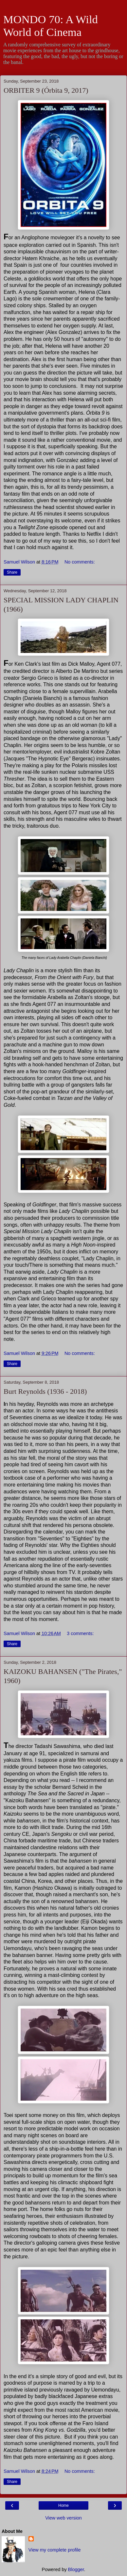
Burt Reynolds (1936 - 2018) (45, 1391)
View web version (63, 2517)
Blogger (76, 2569)
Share (12, 572)
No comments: (79, 561)
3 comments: (80, 1633)
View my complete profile (54, 2549)
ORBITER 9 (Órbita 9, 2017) (46, 90)
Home (63, 2505)
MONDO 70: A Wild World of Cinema (50, 25)
